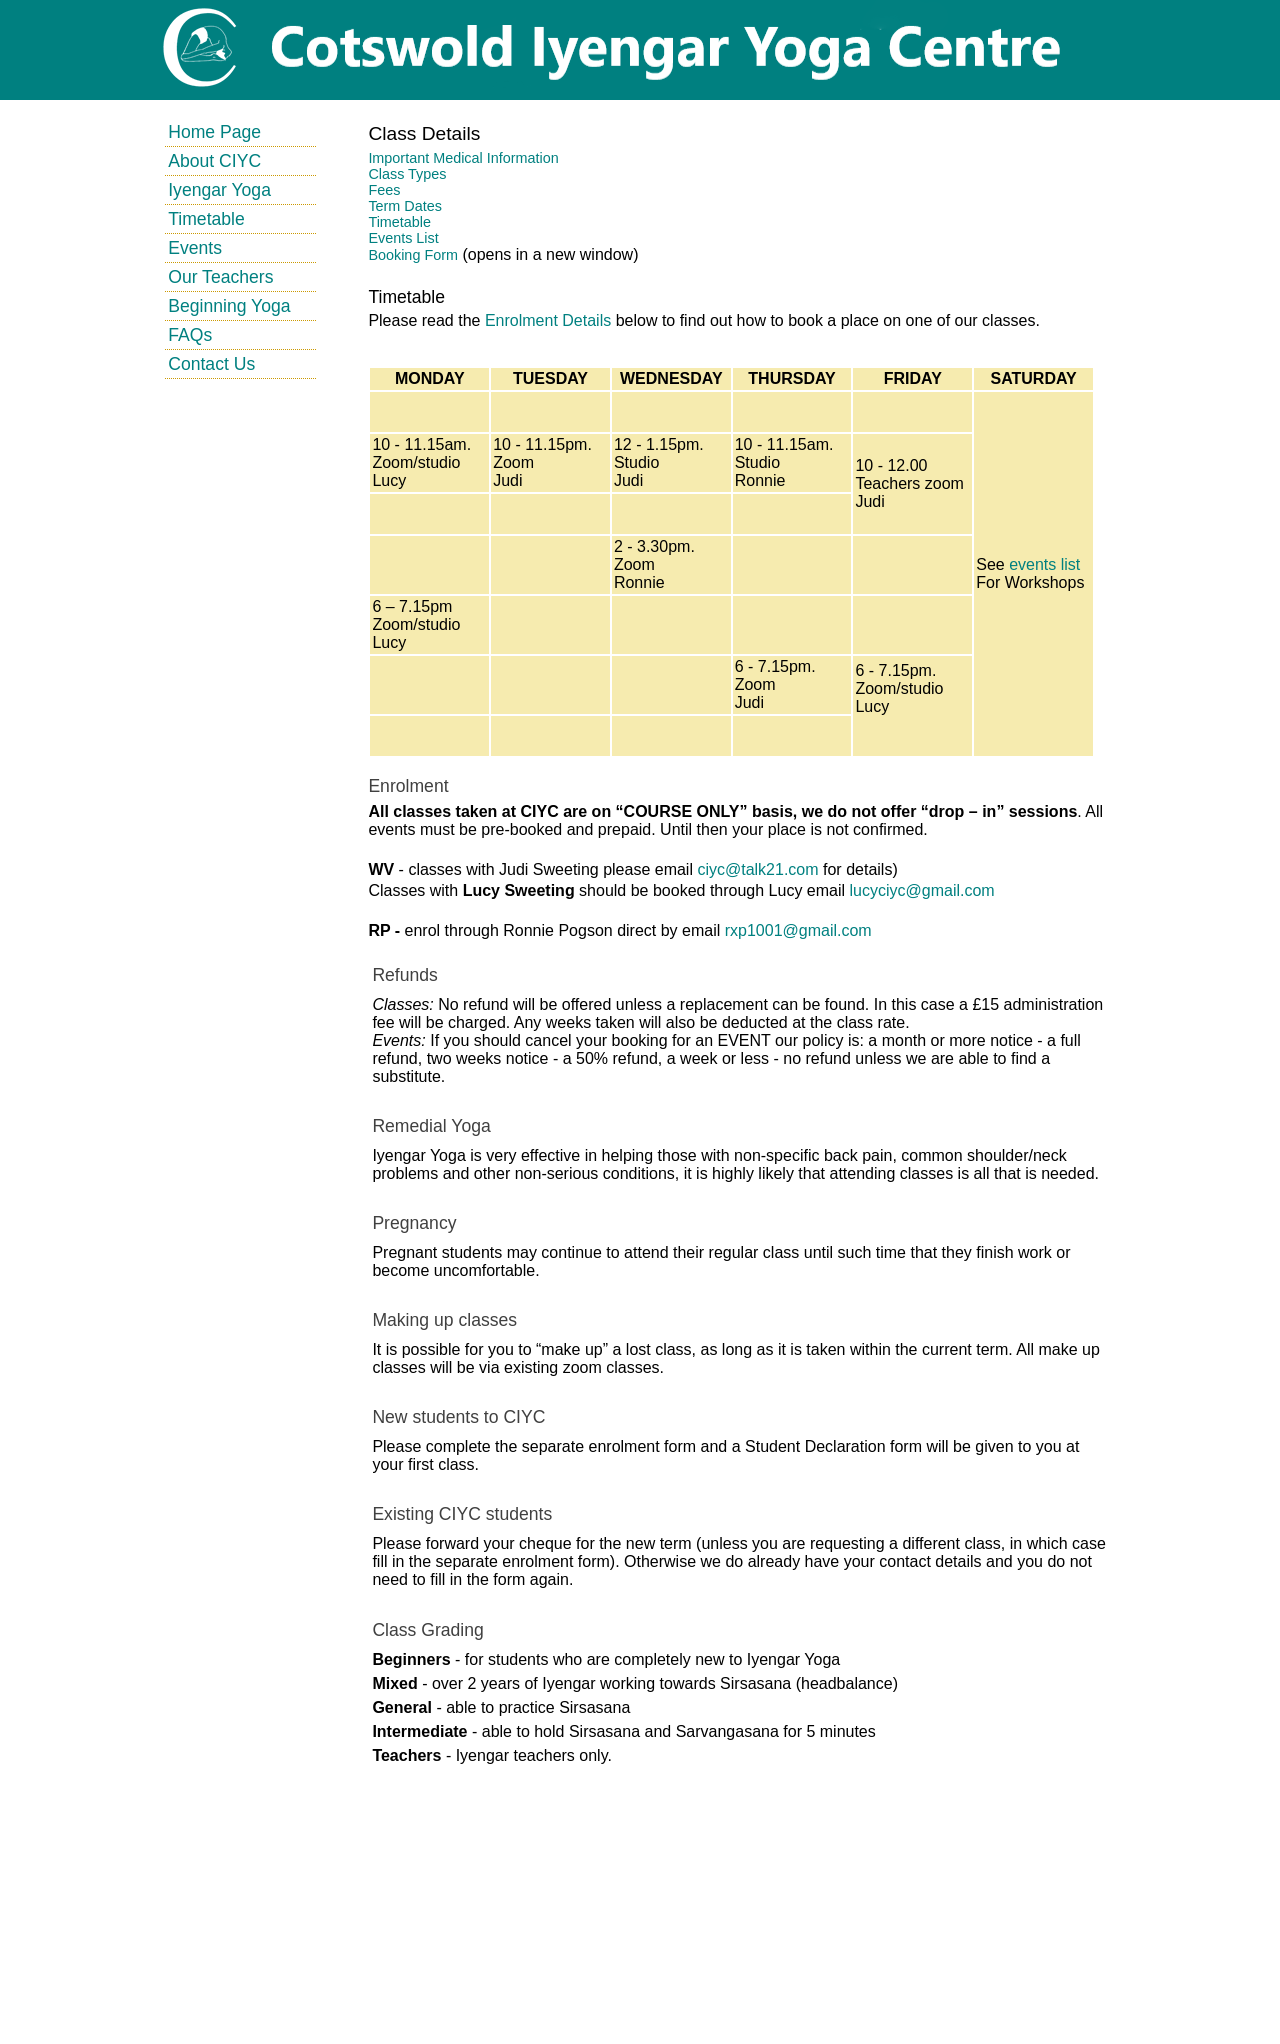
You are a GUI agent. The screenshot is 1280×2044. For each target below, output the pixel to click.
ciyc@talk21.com (757, 869)
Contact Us (211, 364)
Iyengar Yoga (219, 190)
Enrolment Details (548, 320)
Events (195, 248)
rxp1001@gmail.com (798, 930)
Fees (384, 190)
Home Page (214, 132)
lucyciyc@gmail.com (922, 890)
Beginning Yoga (229, 306)
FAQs (190, 335)
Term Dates (405, 206)
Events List (403, 238)
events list (1044, 564)
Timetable (206, 219)
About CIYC (214, 161)
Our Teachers (220, 277)
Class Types (407, 174)
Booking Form (413, 255)
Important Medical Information (463, 158)
